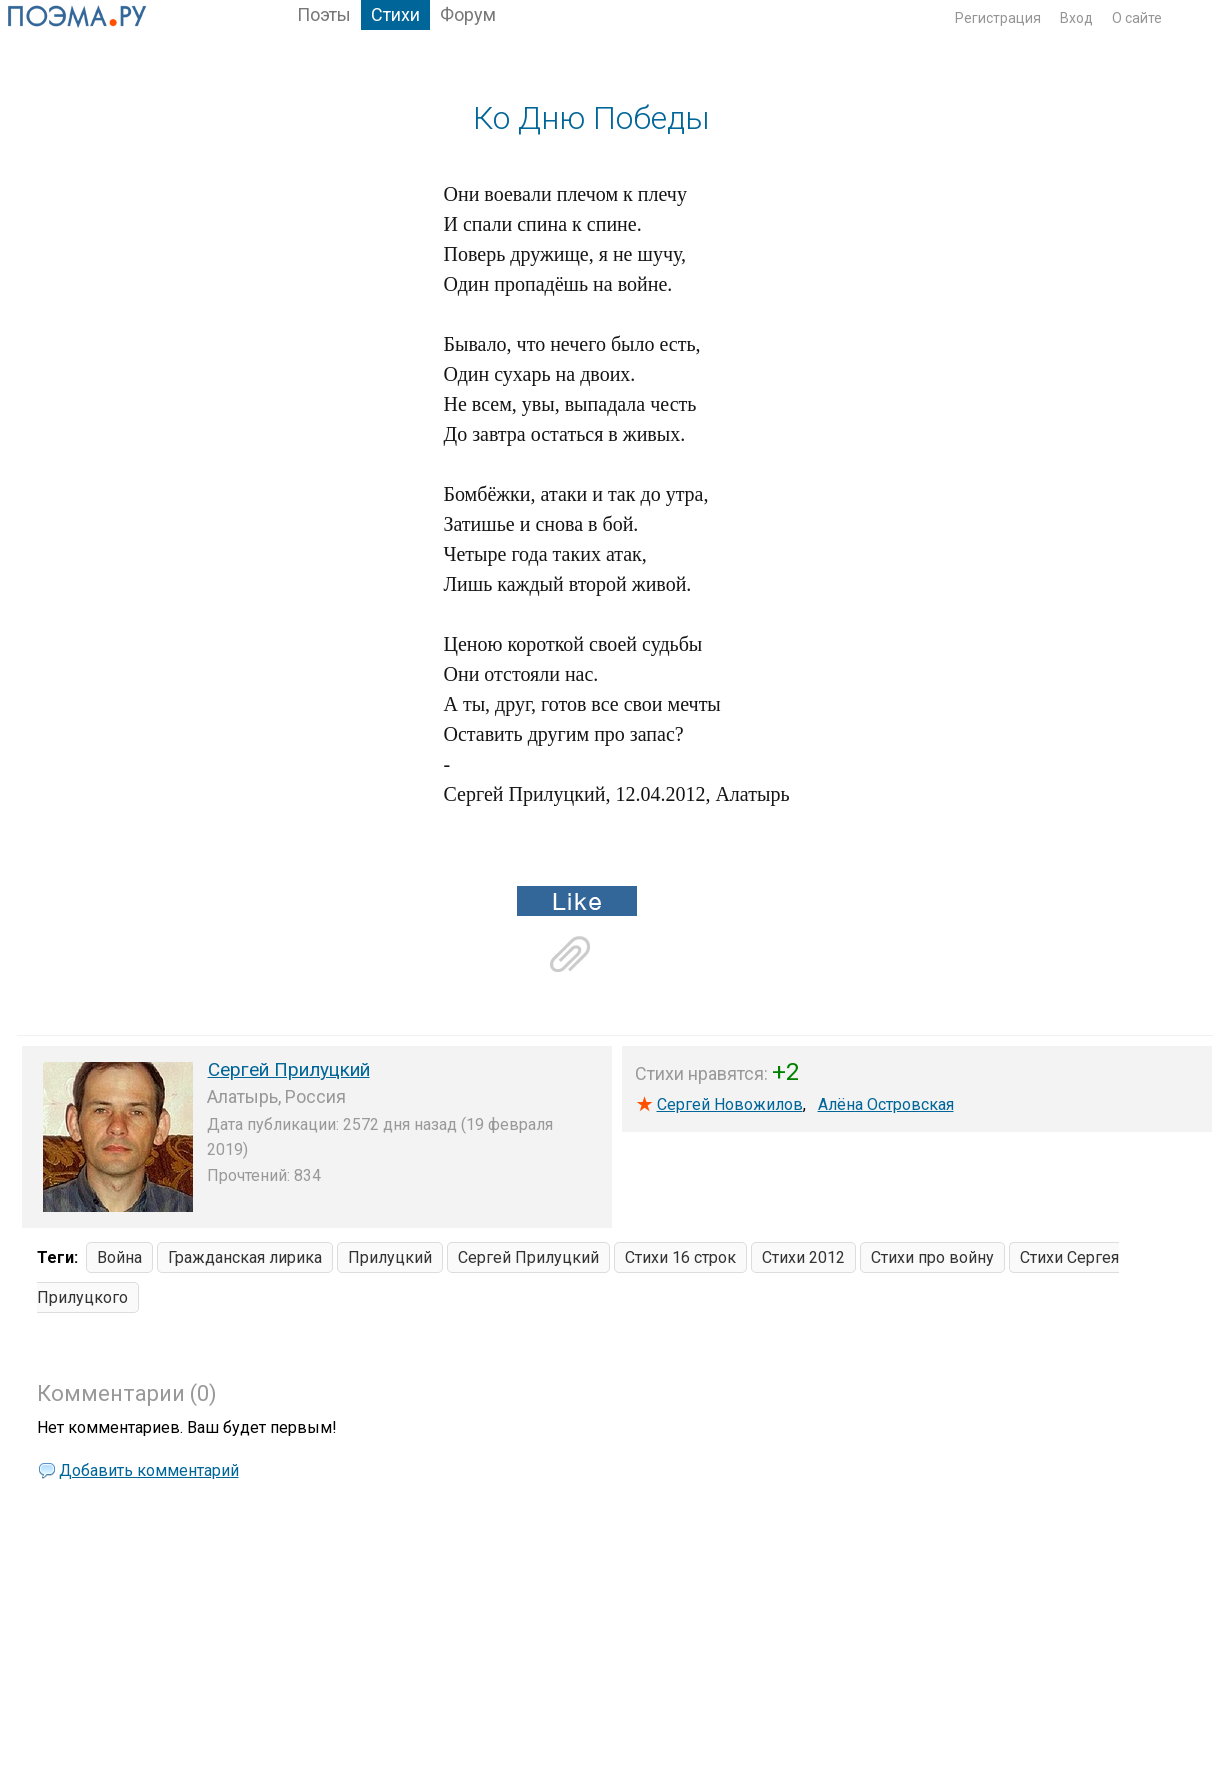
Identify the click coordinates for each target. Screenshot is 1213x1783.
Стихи (395, 14)
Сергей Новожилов (730, 1104)
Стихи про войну (932, 1257)
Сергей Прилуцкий (289, 1069)
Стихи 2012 (803, 1257)
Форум (468, 14)
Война (119, 1257)
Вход (1076, 18)
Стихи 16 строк (680, 1257)
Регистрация (998, 18)
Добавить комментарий (149, 1470)
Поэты (324, 14)
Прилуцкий (390, 1257)
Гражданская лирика (245, 1257)
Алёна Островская (886, 1104)
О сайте (1137, 18)
